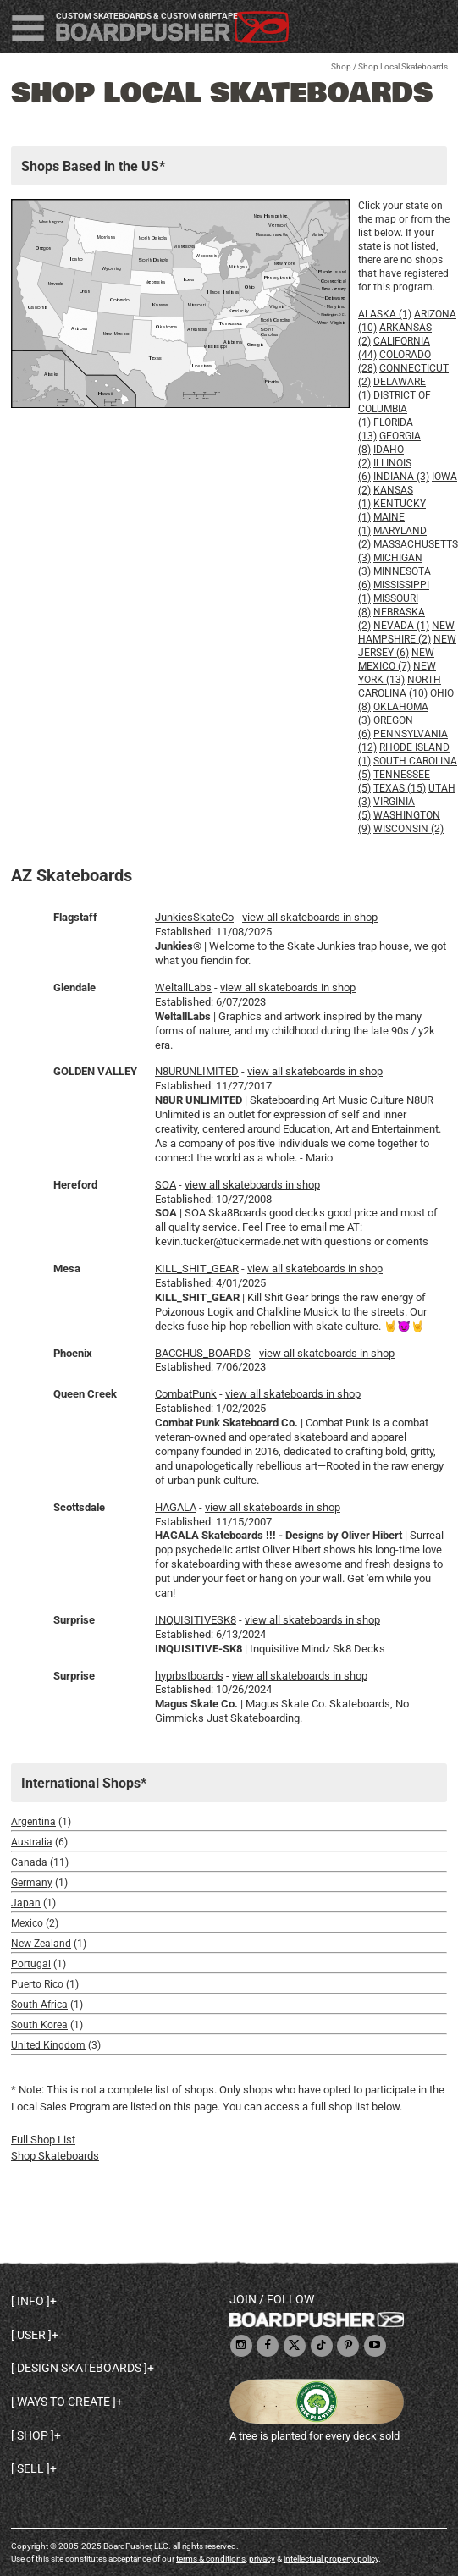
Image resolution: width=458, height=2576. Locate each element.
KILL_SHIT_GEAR (197, 1268)
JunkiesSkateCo (194, 917)
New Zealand (41, 1944)
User (31, 2335)
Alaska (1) (384, 314)
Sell (30, 2468)
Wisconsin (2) (408, 829)
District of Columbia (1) (394, 408)
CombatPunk (186, 1393)
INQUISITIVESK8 (195, 1619)
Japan (26, 1903)
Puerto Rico (37, 1984)
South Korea (39, 2025)
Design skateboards (79, 2368)
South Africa (39, 2005)
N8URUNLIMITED (197, 1071)
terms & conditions (211, 2558)
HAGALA (175, 1507)
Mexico (27, 1923)
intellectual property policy (331, 2558)
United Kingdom (48, 2045)
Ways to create (63, 2401)
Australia (31, 1842)
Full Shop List (43, 2139)
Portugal (31, 1964)
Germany (31, 1883)
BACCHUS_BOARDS (203, 1353)
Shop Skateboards (55, 2155)
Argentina (33, 1822)
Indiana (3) (401, 477)
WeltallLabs (183, 987)
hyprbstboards (189, 1675)
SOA (165, 1184)
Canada (29, 1862)
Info (30, 2301)
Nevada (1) (401, 626)
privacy (262, 2558)
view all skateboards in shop (310, 917)
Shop (341, 66)
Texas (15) (399, 788)
